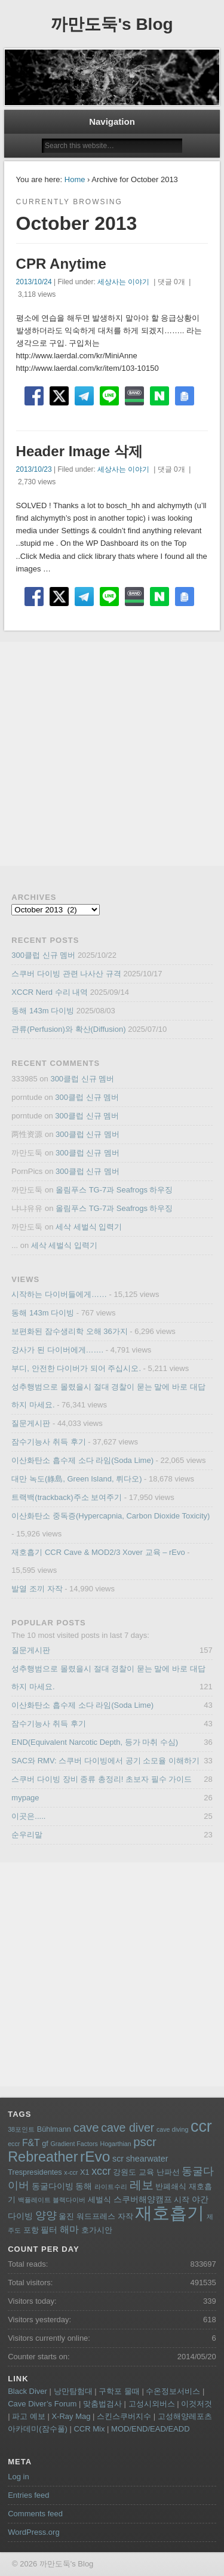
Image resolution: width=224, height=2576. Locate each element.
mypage (25, 1797)
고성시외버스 (151, 2403)
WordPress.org (33, 2532)
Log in (18, 2476)
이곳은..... (28, 1816)
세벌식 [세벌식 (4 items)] (99, 2200)
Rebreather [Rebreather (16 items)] (43, 2157)
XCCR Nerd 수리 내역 (49, 992)
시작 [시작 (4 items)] (181, 2200)
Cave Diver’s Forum (42, 2403)
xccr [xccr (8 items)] (101, 2171)
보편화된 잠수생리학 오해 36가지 (69, 1331)
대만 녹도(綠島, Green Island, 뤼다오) (76, 1478)
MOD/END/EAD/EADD (150, 2428)
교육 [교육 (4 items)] (146, 2172)
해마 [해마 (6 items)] (69, 2229)
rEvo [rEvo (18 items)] (95, 2156)
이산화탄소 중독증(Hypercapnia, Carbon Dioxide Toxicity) (110, 1515)
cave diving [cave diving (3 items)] (172, 2129)
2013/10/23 (34, 469)
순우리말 (26, 1834)
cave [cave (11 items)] (86, 2127)
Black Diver (27, 2391)
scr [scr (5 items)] (118, 2158)
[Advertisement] (112, 754)
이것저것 (196, 2403)
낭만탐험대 (73, 2391)
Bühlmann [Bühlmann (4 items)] (54, 2129)
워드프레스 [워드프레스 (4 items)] (95, 2216)
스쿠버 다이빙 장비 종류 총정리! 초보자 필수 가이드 (101, 1779)
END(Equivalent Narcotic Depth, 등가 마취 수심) (94, 1742)
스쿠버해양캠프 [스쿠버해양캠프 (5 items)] (142, 2199)
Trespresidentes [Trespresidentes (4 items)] (35, 2172)
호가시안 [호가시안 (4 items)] (96, 2230)
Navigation (112, 121)
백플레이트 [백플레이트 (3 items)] (34, 2199)
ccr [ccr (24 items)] (201, 2126)
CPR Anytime (61, 264)
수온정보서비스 (173, 2391)
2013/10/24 (34, 282)
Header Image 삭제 (79, 451)
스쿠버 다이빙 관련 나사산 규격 (66, 973)
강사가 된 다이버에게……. (57, 1349)
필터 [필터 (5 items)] (49, 2229)
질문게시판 (30, 1423)
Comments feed (35, 2513)
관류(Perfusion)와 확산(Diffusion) (68, 1029)
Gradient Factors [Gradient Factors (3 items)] (74, 2143)
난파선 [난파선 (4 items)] (168, 2172)
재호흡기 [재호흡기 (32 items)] (169, 2213)
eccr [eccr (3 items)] (14, 2143)
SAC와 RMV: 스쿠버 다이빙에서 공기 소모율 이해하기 (105, 1760)
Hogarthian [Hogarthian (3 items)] (115, 2143)
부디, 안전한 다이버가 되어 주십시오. (76, 1368)
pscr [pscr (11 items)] (145, 2141)
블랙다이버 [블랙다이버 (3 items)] (69, 2199)
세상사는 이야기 (123, 282)
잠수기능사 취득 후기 (48, 1441)
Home (75, 179)
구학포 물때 (119, 2391)
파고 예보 (28, 2416)
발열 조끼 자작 (36, 1588)
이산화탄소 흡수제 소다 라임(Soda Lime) (82, 1460)
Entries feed (28, 2495)
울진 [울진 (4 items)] (66, 2216)
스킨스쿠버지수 (124, 2416)
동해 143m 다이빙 (42, 1010)
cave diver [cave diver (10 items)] (127, 2127)
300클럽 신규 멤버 (43, 955)
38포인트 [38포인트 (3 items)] (21, 2129)
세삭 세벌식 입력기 (89, 1226)
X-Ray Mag (70, 2416)
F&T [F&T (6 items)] (31, 2143)
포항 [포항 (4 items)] (31, 2230)
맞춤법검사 (102, 2403)
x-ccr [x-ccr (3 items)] (71, 2172)
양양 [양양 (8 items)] (46, 2215)
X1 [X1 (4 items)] (85, 2172)
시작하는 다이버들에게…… (59, 1294)
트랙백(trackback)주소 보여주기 (66, 1497)
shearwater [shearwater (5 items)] (147, 2158)
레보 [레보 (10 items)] (142, 2184)
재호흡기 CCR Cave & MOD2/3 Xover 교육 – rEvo (98, 1552)
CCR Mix (89, 2428)
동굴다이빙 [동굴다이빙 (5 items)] (52, 2186)
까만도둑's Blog (112, 24)
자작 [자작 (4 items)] (125, 2216)
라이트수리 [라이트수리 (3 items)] (110, 2186)
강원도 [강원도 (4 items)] (124, 2172)
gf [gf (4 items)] (45, 2144)
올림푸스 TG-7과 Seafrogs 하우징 (114, 1189)
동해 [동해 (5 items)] (83, 2186)
